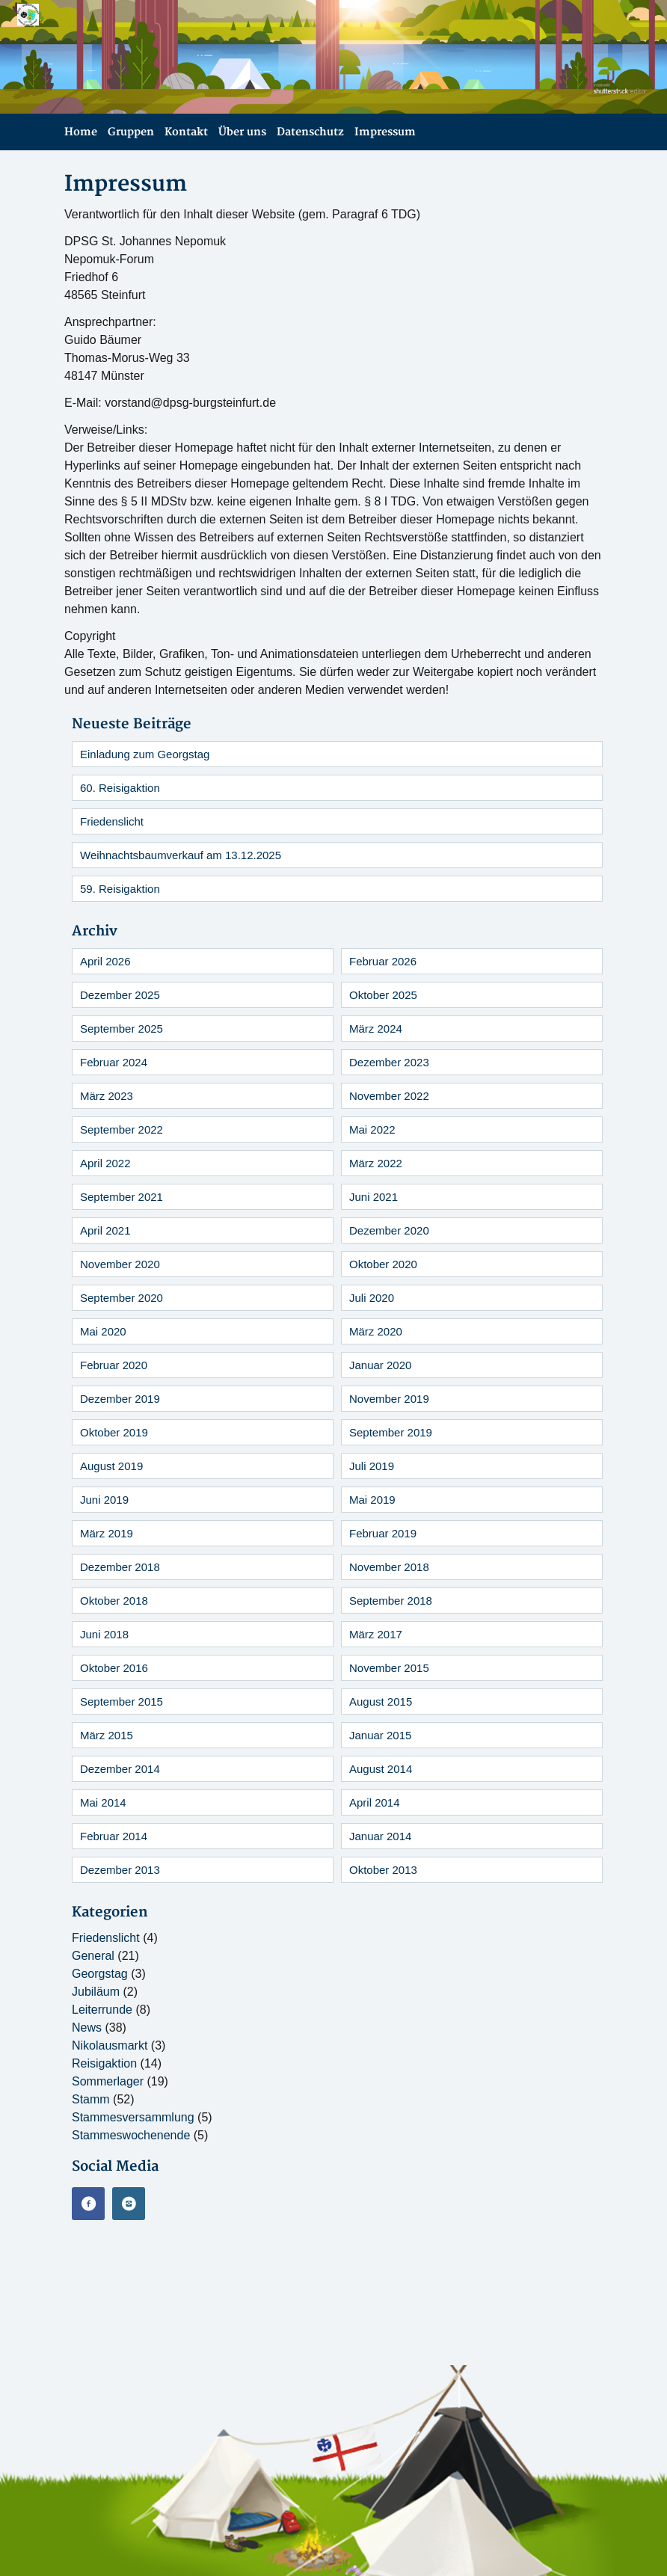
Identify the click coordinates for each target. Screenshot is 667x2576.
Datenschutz (310, 132)
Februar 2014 (113, 1836)
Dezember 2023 (389, 1062)
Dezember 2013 (120, 1869)
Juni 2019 (104, 1499)
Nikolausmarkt (109, 2045)
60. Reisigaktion (120, 787)
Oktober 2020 (383, 1264)
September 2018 (390, 1600)
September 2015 (121, 1701)
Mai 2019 (372, 1499)
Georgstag (100, 1973)
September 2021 (121, 1196)
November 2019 (389, 1398)
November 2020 (120, 1264)
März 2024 (375, 1028)
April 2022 (105, 1163)
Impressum (385, 132)
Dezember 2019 (120, 1398)
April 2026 (105, 961)
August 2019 (111, 1466)
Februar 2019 (383, 1533)
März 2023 (106, 1095)
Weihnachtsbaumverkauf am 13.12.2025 (180, 855)
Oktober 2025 (383, 995)
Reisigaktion (104, 2063)
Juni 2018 (104, 1634)
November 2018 (389, 1567)
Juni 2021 (373, 1196)
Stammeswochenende (131, 2135)
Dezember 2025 (120, 995)
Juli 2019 (371, 1466)
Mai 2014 (103, 1802)
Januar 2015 (380, 1735)
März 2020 (375, 1331)
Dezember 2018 (120, 1567)
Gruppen (131, 132)
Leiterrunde (102, 2009)
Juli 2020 (371, 1297)
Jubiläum (96, 1991)
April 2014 (374, 1802)
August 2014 (380, 1768)
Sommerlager (108, 2081)
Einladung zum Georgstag (144, 754)
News (87, 2027)
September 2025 (121, 1028)
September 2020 (121, 1297)
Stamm (91, 2099)
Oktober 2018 (114, 1600)
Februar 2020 (113, 1365)
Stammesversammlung (133, 2117)
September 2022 (121, 1129)
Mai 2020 (103, 1331)
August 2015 (380, 1701)
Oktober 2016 (114, 1668)
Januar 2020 (380, 1365)
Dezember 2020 (389, 1230)
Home (80, 132)
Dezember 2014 (120, 1768)
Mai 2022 (372, 1129)
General (93, 1955)
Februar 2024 (113, 1062)
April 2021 (105, 1230)
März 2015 (106, 1735)
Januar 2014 (380, 1836)
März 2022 (375, 1163)
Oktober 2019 (114, 1432)
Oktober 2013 (383, 1869)
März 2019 (106, 1533)
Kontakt (186, 132)
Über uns (242, 132)
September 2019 (390, 1432)
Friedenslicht (112, 821)
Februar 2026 (383, 961)
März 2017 (375, 1634)
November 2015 (389, 1668)
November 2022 (389, 1095)
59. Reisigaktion (120, 888)
